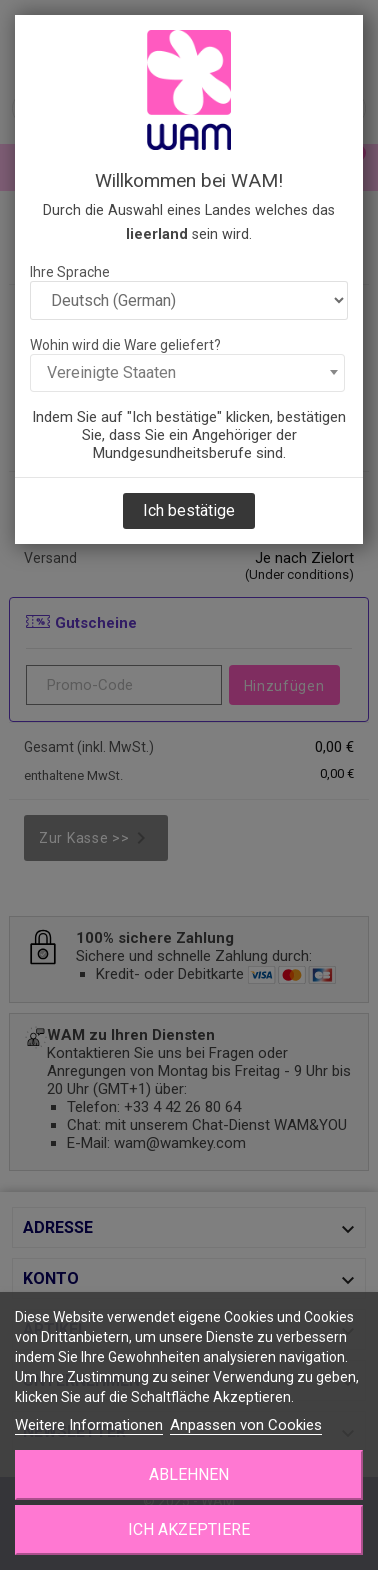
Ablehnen (189, 1474)
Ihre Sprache (70, 272)
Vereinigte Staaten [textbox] (111, 372)
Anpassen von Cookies (246, 1425)
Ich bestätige (189, 510)
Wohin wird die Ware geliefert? (125, 345)
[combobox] (187, 373)
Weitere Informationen (89, 1425)
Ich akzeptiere (189, 1529)
